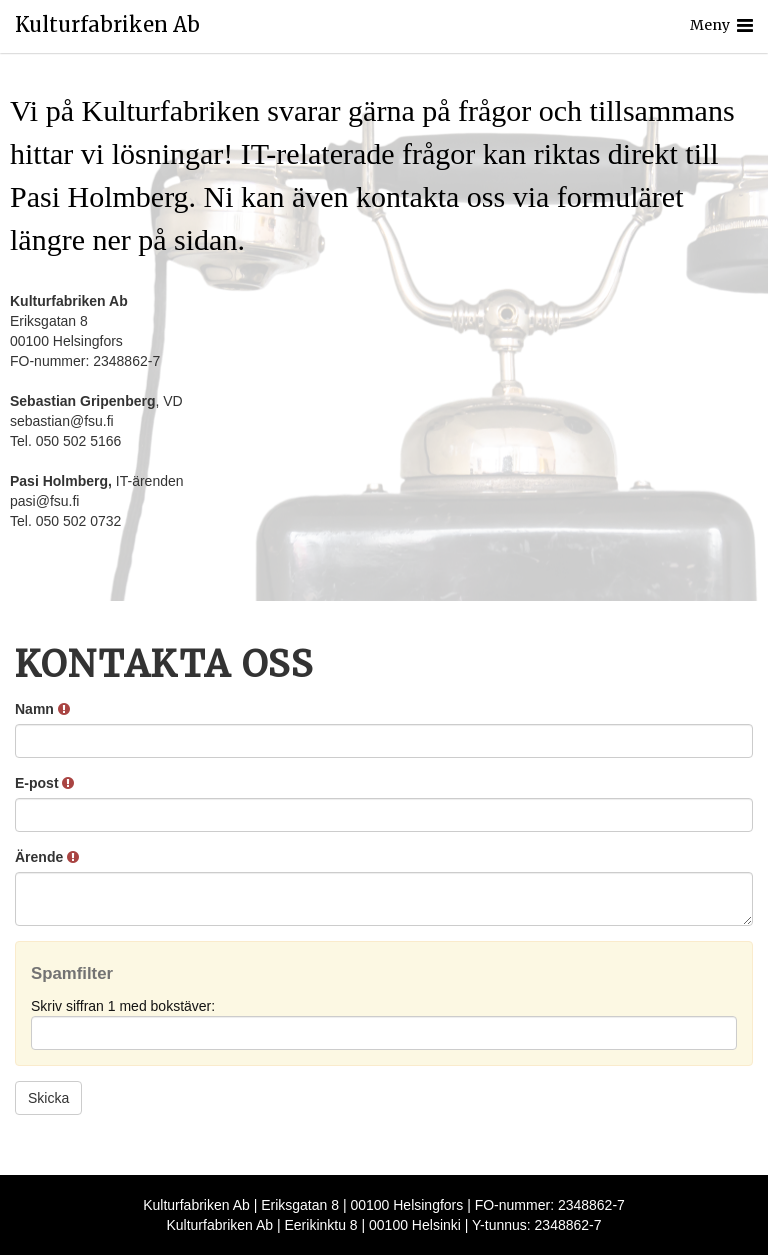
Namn (42, 709)
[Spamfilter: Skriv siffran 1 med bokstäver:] (384, 1033)
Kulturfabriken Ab (107, 25)
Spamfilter (72, 973)
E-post (44, 783)
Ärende (47, 857)
